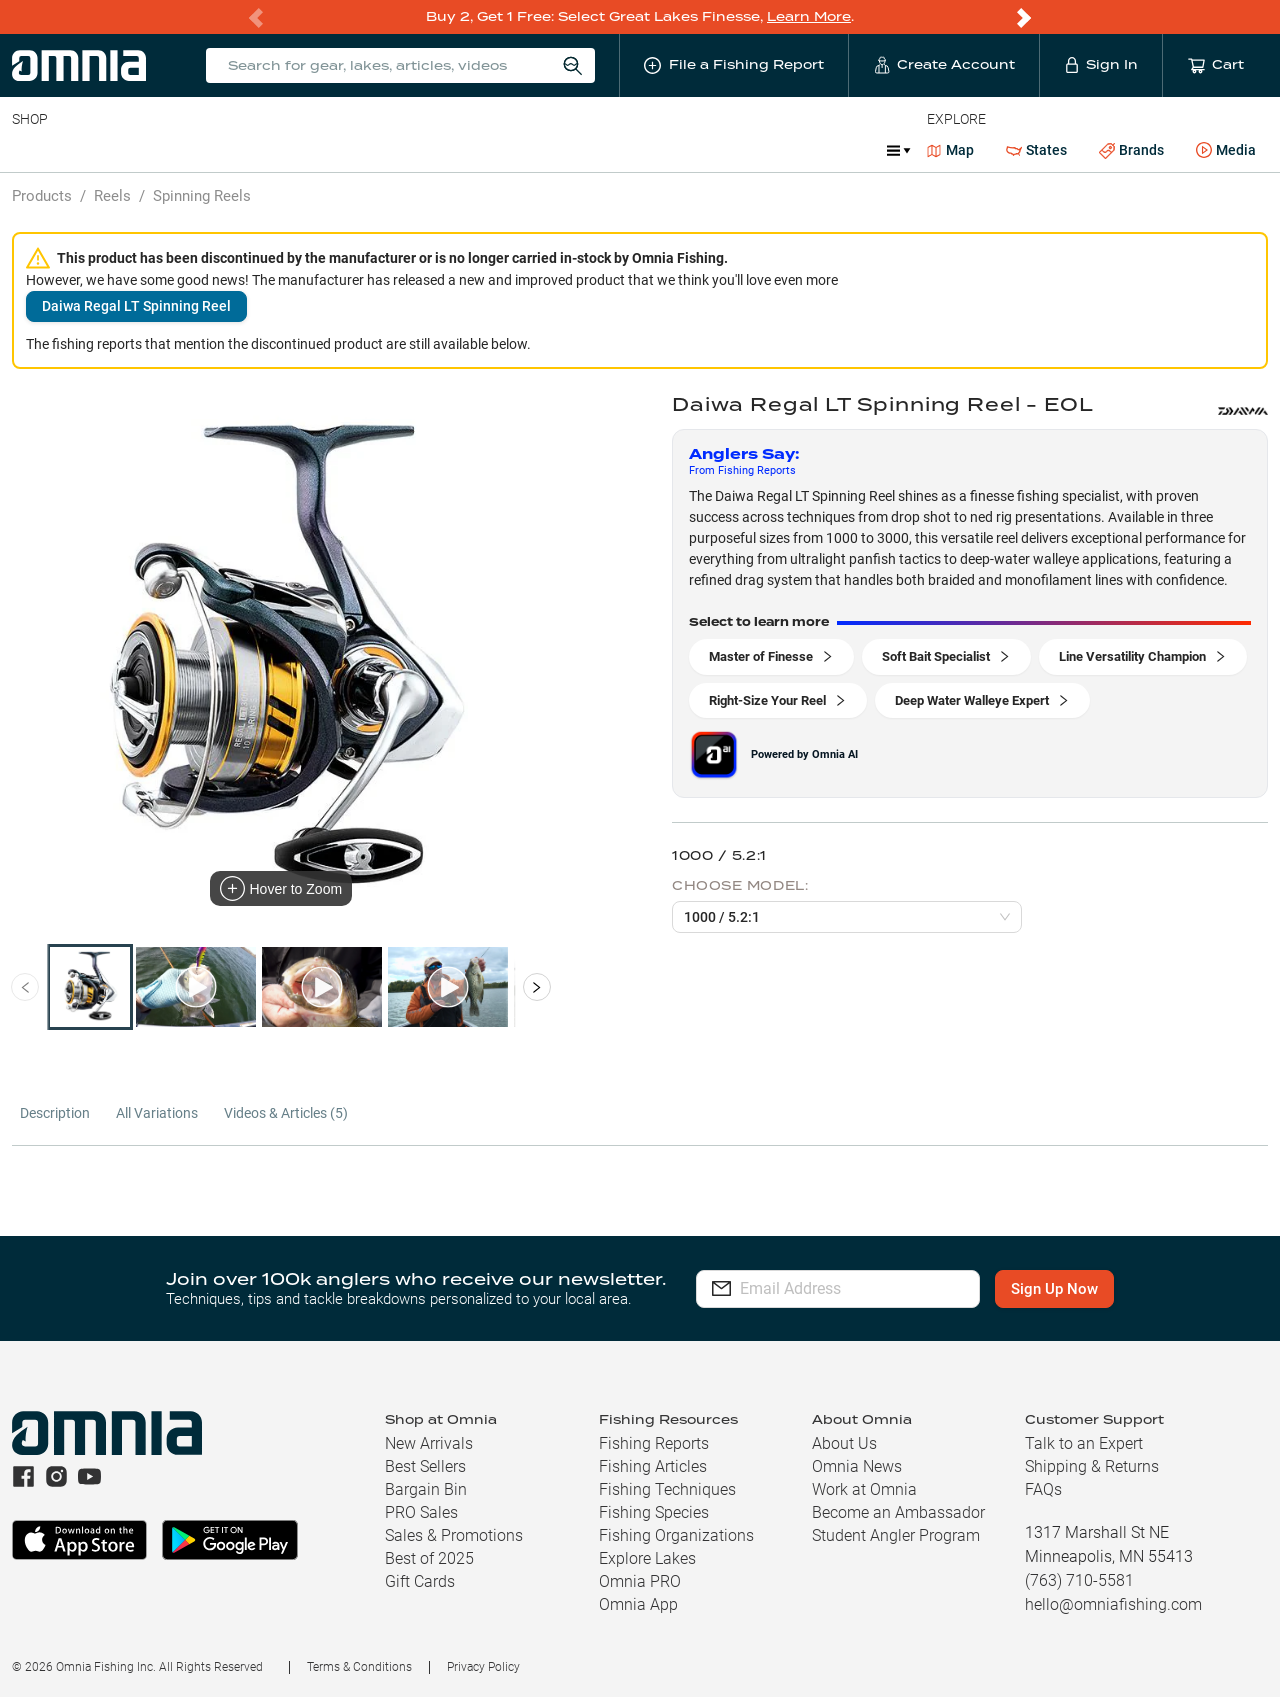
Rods (153, 150)
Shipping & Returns (1092, 1466)
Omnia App (638, 1604)
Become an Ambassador (898, 1512)
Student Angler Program (896, 1535)
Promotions (765, 152)
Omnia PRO (640, 1581)
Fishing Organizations (676, 1535)
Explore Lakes (647, 1558)
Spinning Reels (202, 196)
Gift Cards (420, 1581)
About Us (844, 1443)
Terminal (297, 150)
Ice (677, 150)
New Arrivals (429, 1443)
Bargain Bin (426, 1489)
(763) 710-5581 (1079, 1580)
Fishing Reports (654, 1443)
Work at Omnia (864, 1489)
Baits (28, 150)
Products (42, 196)
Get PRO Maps (590, 150)
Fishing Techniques (667, 1489)
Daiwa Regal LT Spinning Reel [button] (136, 306)
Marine (489, 150)
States (1036, 150)
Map (950, 150)
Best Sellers (425, 1466)
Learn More (809, 16)
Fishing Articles (653, 1466)
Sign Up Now (1066, 1289)
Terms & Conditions (359, 1667)
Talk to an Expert (1084, 1443)
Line (91, 150)
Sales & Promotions (454, 1535)
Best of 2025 (429, 1558)
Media (1226, 151)
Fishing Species (654, 1512)
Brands (1131, 150)
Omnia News (857, 1466)
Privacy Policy (483, 1667)
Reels (219, 150)
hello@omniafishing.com (1113, 1604)
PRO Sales (421, 1512)
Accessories (396, 150)
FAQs (1043, 1489)
